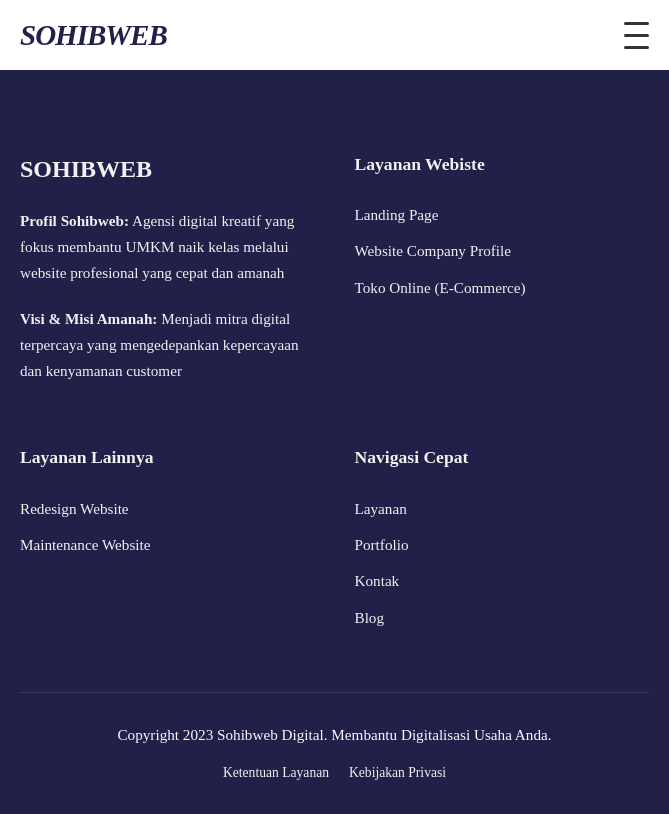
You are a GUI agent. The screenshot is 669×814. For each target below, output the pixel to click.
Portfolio (382, 544)
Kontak (377, 580)
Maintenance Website (85, 544)
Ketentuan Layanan (276, 772)
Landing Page (397, 214)
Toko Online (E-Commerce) (440, 287)
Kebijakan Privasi (397, 772)
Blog (370, 617)
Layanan (381, 508)
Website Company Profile (433, 250)
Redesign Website (74, 508)
